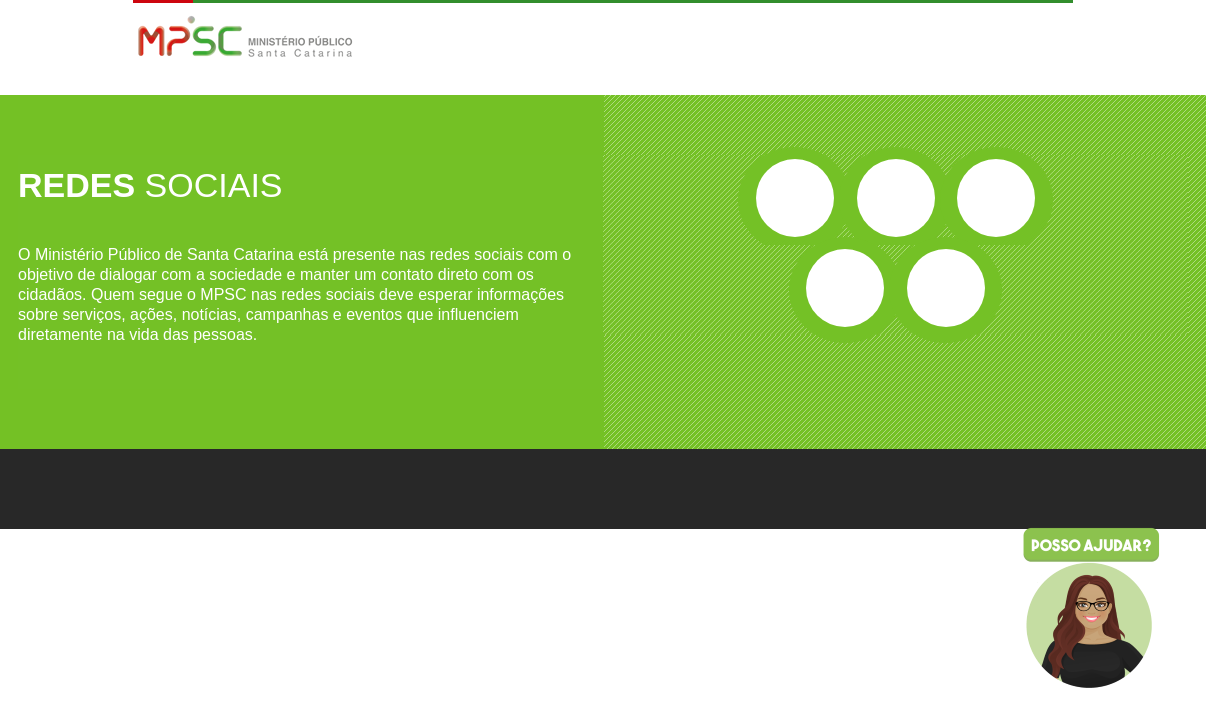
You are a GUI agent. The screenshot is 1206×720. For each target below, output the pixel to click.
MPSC (245, 38)
